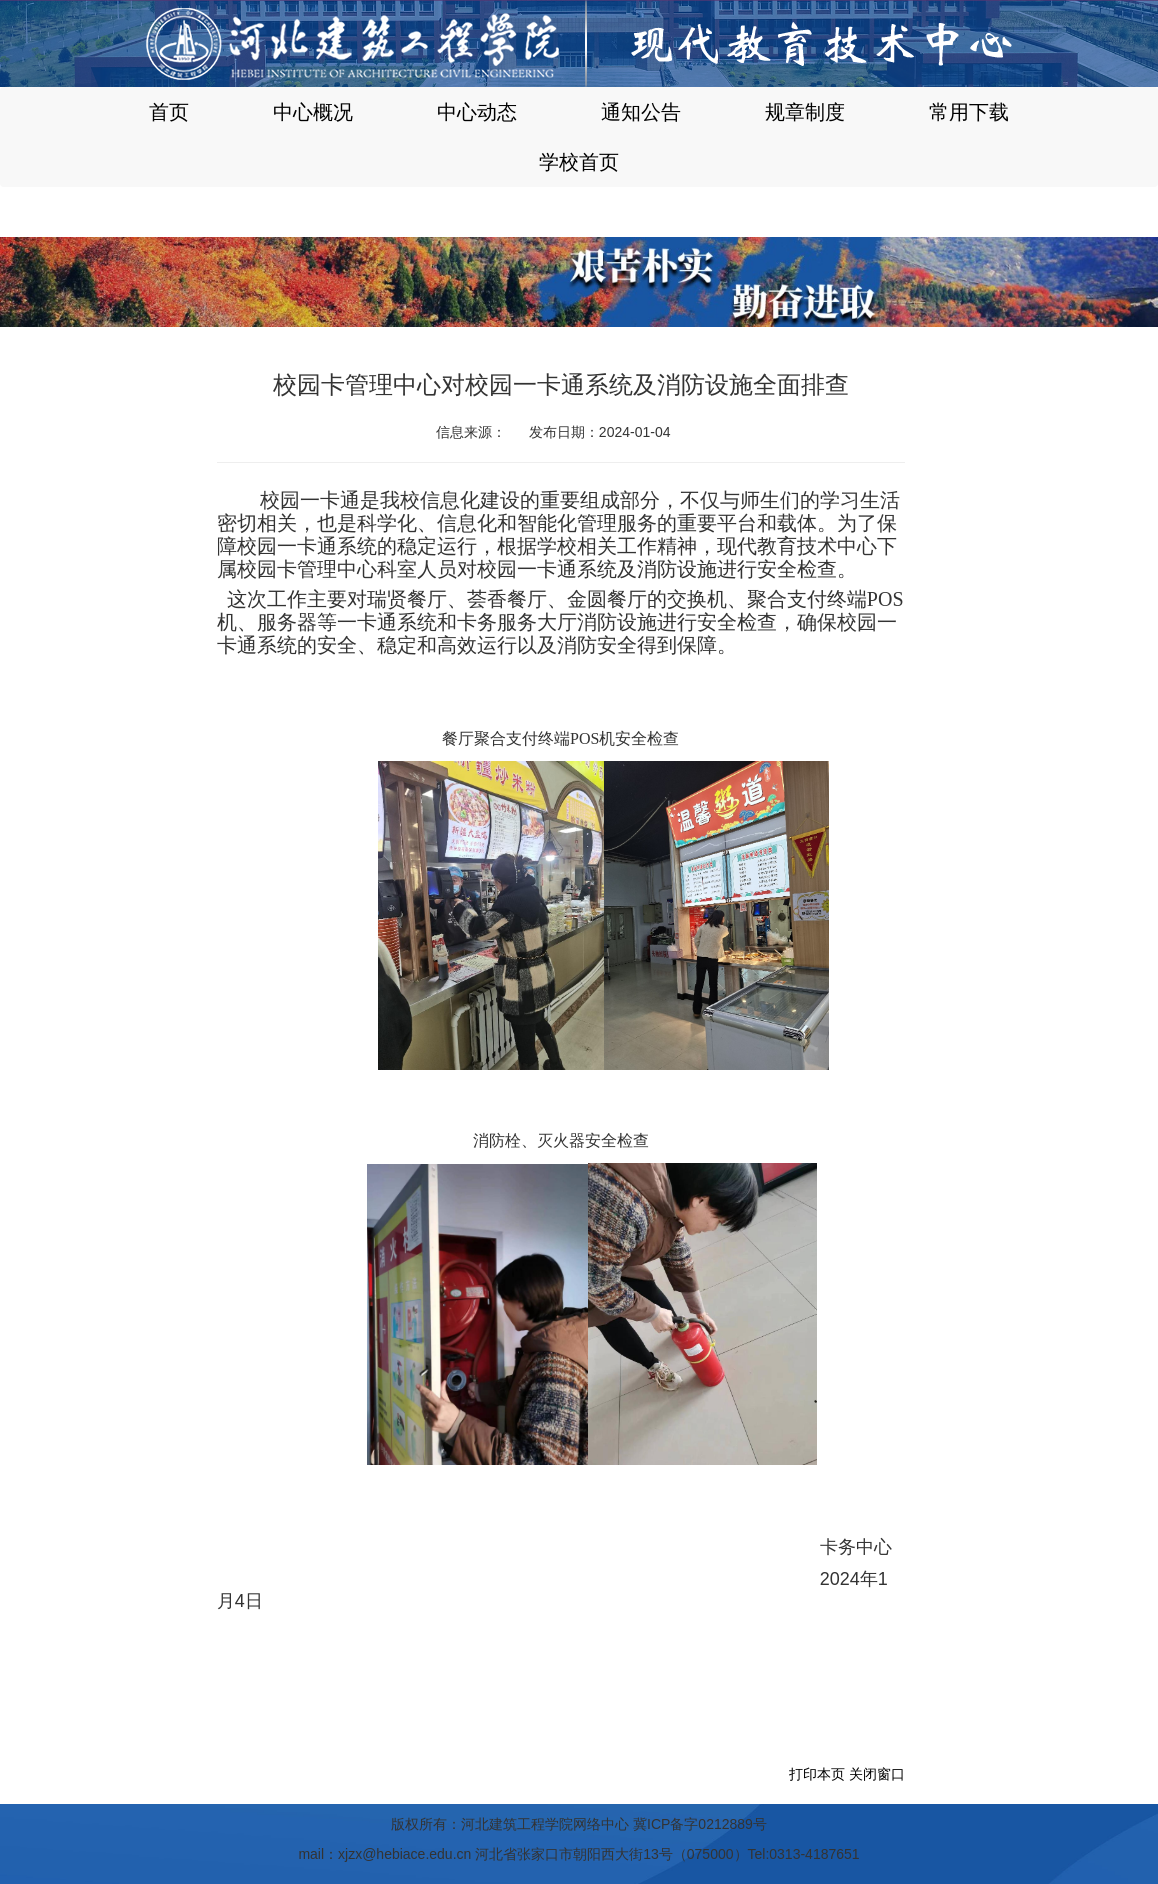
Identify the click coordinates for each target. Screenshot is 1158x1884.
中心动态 (477, 112)
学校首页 (579, 162)
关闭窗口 (877, 1774)
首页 (169, 112)
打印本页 (817, 1774)
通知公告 (641, 112)
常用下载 (969, 112)
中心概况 (313, 112)
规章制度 (805, 112)
